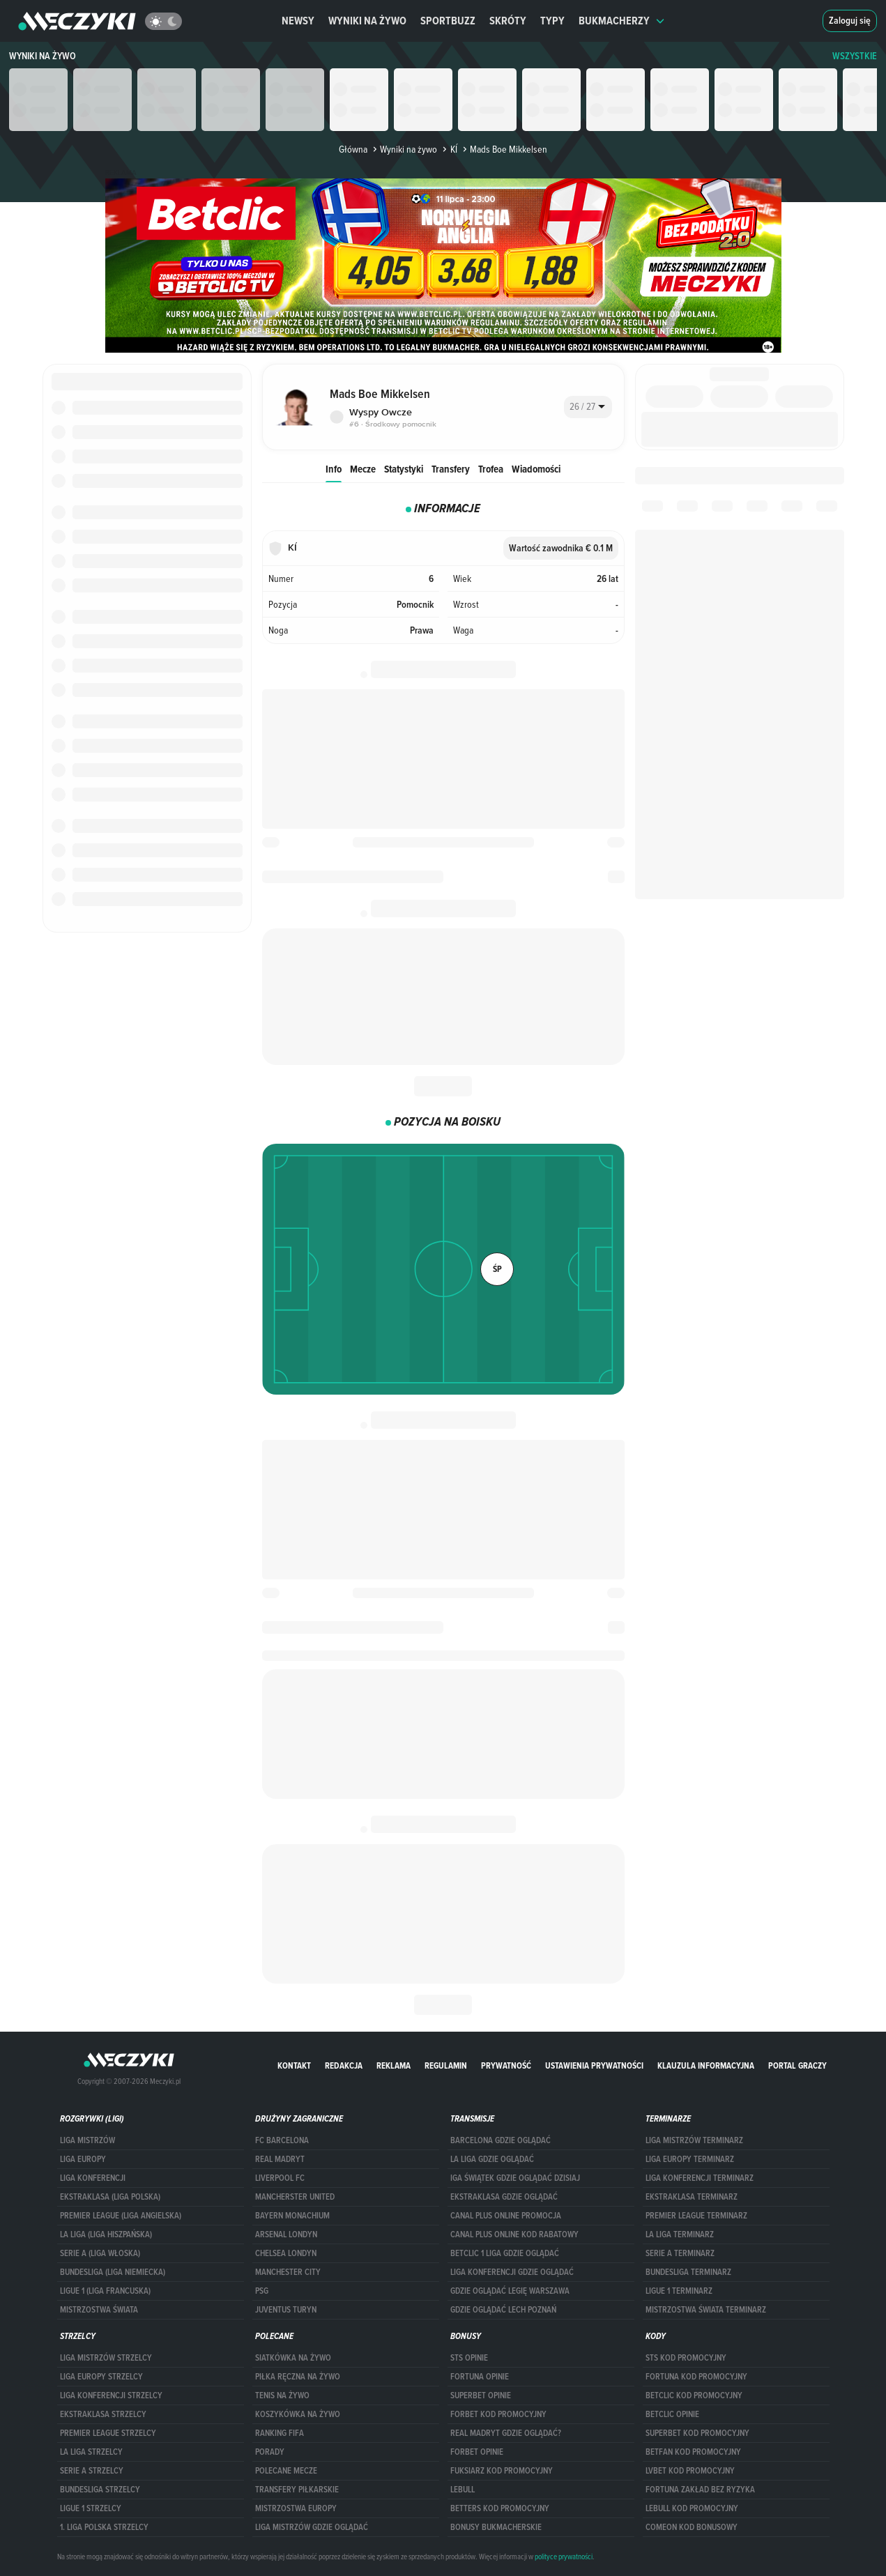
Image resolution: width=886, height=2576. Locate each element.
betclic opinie (672, 2414)
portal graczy (797, 2065)
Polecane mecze (286, 2470)
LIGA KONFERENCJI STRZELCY (111, 2395)
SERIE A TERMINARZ (680, 2253)
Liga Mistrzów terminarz (694, 2140)
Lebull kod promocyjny (692, 2508)
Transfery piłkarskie (297, 2489)
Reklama (393, 2065)
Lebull (462, 2489)
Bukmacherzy (622, 21)
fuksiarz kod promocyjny (501, 2470)
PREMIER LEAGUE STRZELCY (108, 2433)
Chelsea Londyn (285, 2253)
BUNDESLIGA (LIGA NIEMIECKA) (112, 2272)
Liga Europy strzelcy (101, 2376)
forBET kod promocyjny (498, 2414)
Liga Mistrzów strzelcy (106, 2357)
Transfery (450, 468)
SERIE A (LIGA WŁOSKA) (100, 2253)
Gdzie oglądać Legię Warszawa (510, 2291)
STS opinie (469, 2357)
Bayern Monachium (292, 2215)
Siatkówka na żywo (293, 2357)
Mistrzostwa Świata (99, 2309)
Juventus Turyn (285, 2309)
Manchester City (288, 2272)
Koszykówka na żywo (297, 2414)
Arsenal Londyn (286, 2234)
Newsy (298, 21)
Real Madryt (280, 2159)
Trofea (490, 468)
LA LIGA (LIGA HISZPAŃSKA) (106, 2234)
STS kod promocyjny (686, 2357)
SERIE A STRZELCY (91, 2470)
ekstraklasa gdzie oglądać (504, 2196)
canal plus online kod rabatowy (514, 2234)
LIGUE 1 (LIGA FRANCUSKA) (105, 2291)
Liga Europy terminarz (690, 2159)
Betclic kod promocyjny (694, 2395)
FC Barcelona (282, 2140)
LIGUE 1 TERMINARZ (679, 2291)
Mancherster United (295, 2196)
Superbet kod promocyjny (697, 2433)
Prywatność (506, 2065)
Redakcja (343, 2065)
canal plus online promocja (505, 2215)
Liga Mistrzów (87, 2140)
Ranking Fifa (279, 2433)
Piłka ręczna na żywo (297, 2376)
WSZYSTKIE (854, 56)
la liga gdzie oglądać (492, 2159)
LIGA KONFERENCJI (92, 2178)
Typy (552, 21)
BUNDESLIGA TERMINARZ (688, 2272)
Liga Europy (83, 2159)
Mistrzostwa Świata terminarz (706, 2309)
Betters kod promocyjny (499, 2508)
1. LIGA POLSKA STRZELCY (104, 2527)
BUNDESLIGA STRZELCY (100, 2489)
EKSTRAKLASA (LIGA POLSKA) (110, 2196)
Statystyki (403, 468)
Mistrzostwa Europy (296, 2508)
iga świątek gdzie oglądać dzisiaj (515, 2178)
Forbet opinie (476, 2452)
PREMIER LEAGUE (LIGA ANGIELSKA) (120, 2215)
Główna (353, 149)
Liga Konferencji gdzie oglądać (512, 2272)
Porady (269, 2452)
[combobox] (588, 407)
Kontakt (294, 2065)
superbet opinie (480, 2395)
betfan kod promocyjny (693, 2452)
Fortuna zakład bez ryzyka (700, 2489)
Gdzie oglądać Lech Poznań (503, 2309)
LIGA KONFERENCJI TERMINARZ (700, 2178)
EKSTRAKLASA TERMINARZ (692, 2196)
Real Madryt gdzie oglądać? (505, 2433)
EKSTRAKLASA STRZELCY (103, 2414)
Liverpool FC (280, 2178)
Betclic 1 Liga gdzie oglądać (504, 2253)
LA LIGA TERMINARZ (680, 2234)
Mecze (363, 468)
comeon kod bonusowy (692, 2527)
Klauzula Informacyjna (705, 2065)
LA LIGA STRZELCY (91, 2452)
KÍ (448, 149)
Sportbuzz (447, 21)
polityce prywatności (564, 2556)
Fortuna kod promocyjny (696, 2376)
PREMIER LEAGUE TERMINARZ (696, 2215)
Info (334, 468)
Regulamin (446, 2065)
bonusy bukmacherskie (496, 2527)
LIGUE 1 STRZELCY (90, 2508)
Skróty (507, 21)
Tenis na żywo (282, 2395)
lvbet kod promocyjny (690, 2470)
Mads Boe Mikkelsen (503, 149)
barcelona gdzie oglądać (500, 2140)
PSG (261, 2291)
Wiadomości (536, 468)
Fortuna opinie (479, 2376)
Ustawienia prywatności (594, 2065)
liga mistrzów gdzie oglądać (311, 2527)
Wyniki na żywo (367, 21)
